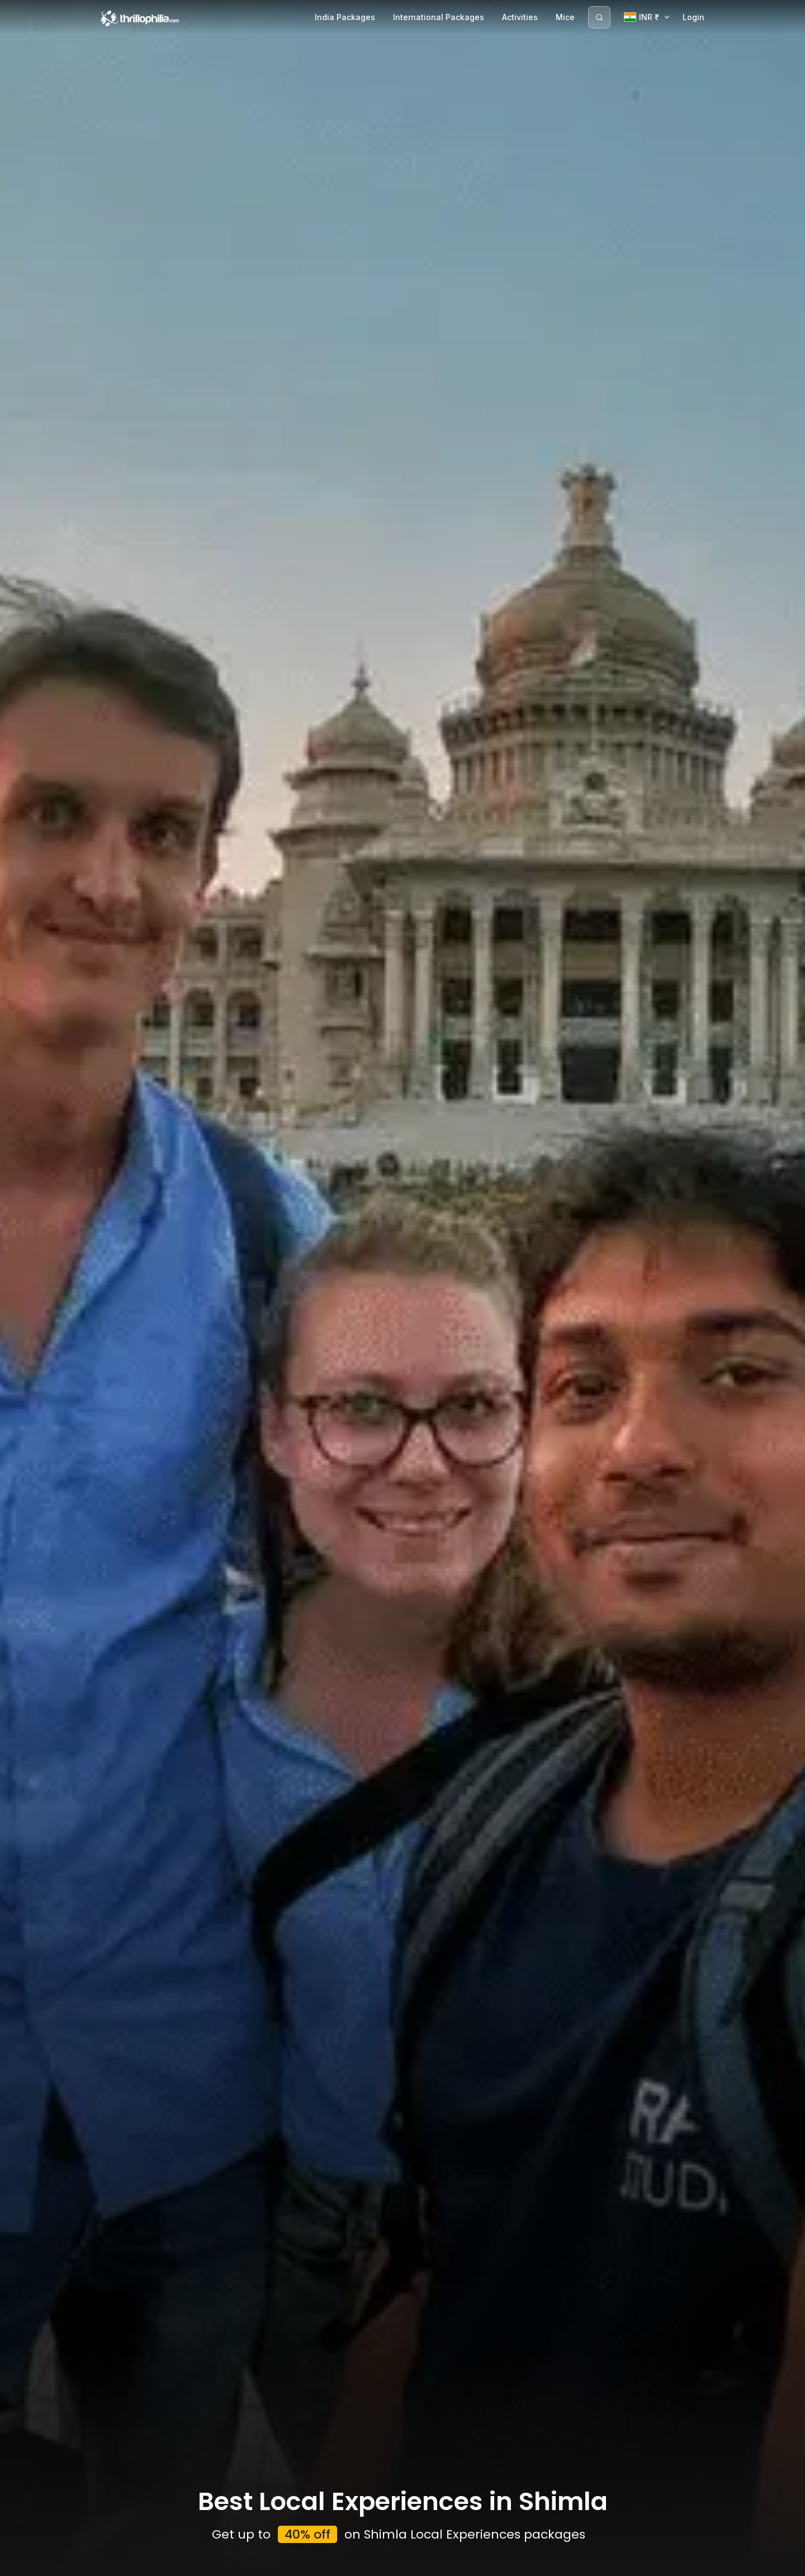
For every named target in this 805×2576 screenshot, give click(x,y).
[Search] (599, 17)
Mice (565, 17)
